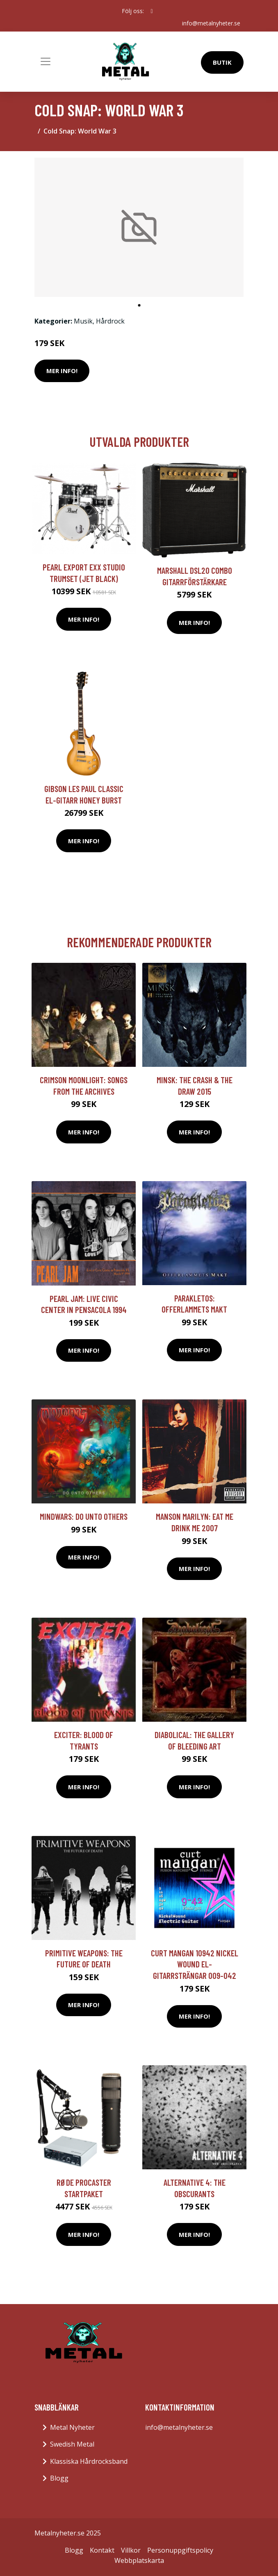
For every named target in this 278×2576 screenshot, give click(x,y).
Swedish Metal (72, 2444)
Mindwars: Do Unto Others (84, 1516)
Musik (83, 321)
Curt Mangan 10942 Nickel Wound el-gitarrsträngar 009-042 (194, 1964)
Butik (222, 62)
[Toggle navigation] (45, 61)
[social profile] (151, 11)
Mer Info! (61, 371)
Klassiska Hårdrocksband (89, 2461)
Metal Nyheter (72, 2427)
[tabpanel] (139, 227)
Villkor (131, 2550)
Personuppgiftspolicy (180, 2550)
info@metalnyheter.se (211, 23)
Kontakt (102, 2550)
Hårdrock (110, 321)
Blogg (59, 2478)
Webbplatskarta (139, 2560)
